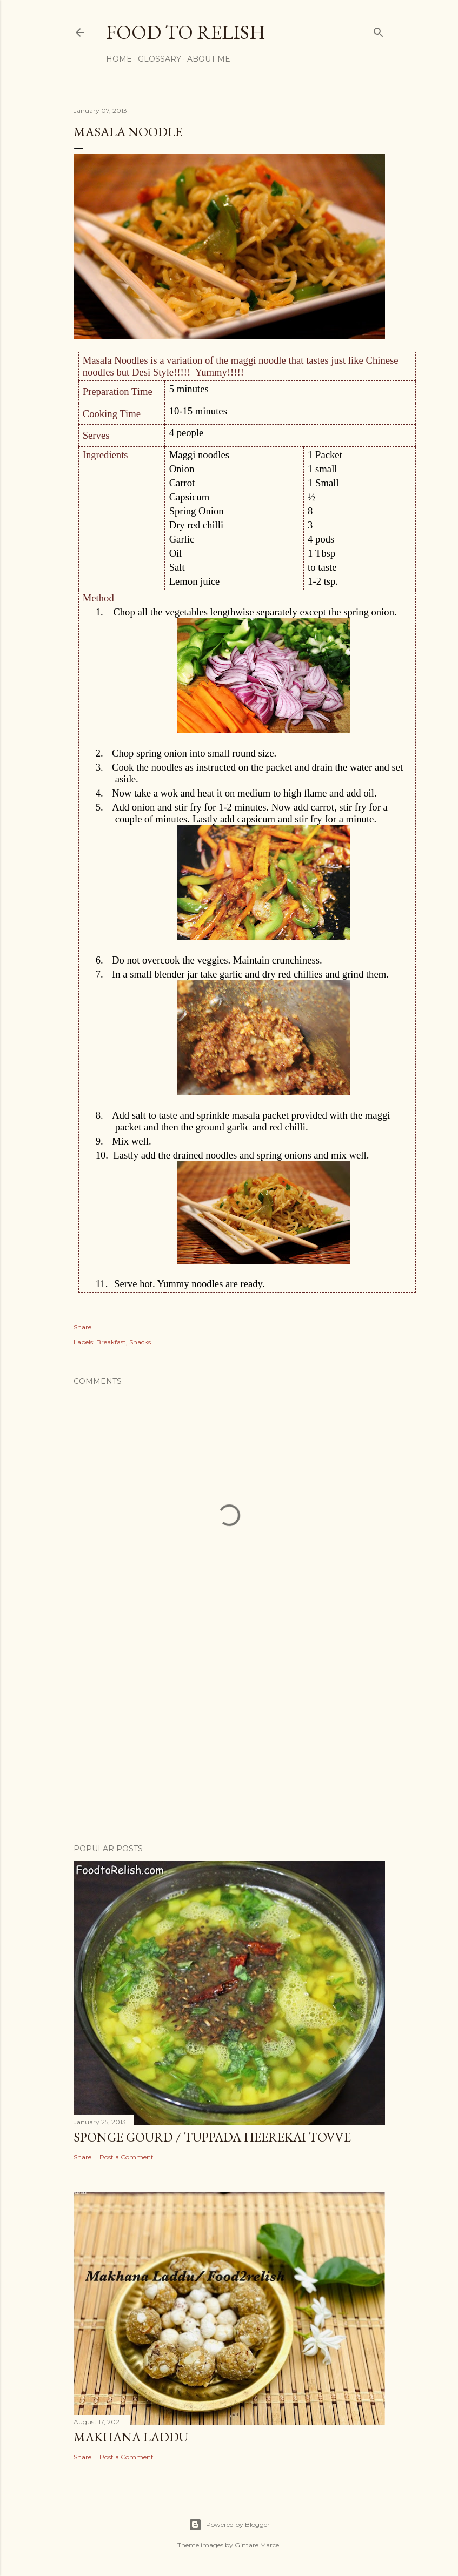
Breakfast (111, 1342)
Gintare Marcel (258, 2545)
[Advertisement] (229, 1741)
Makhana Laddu (131, 2436)
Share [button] (82, 1327)
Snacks (140, 1342)
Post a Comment (126, 2157)
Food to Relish (185, 32)
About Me (208, 59)
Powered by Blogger (229, 2524)
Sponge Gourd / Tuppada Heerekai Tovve (212, 2137)
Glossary (159, 59)
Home (119, 59)
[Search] (378, 30)
